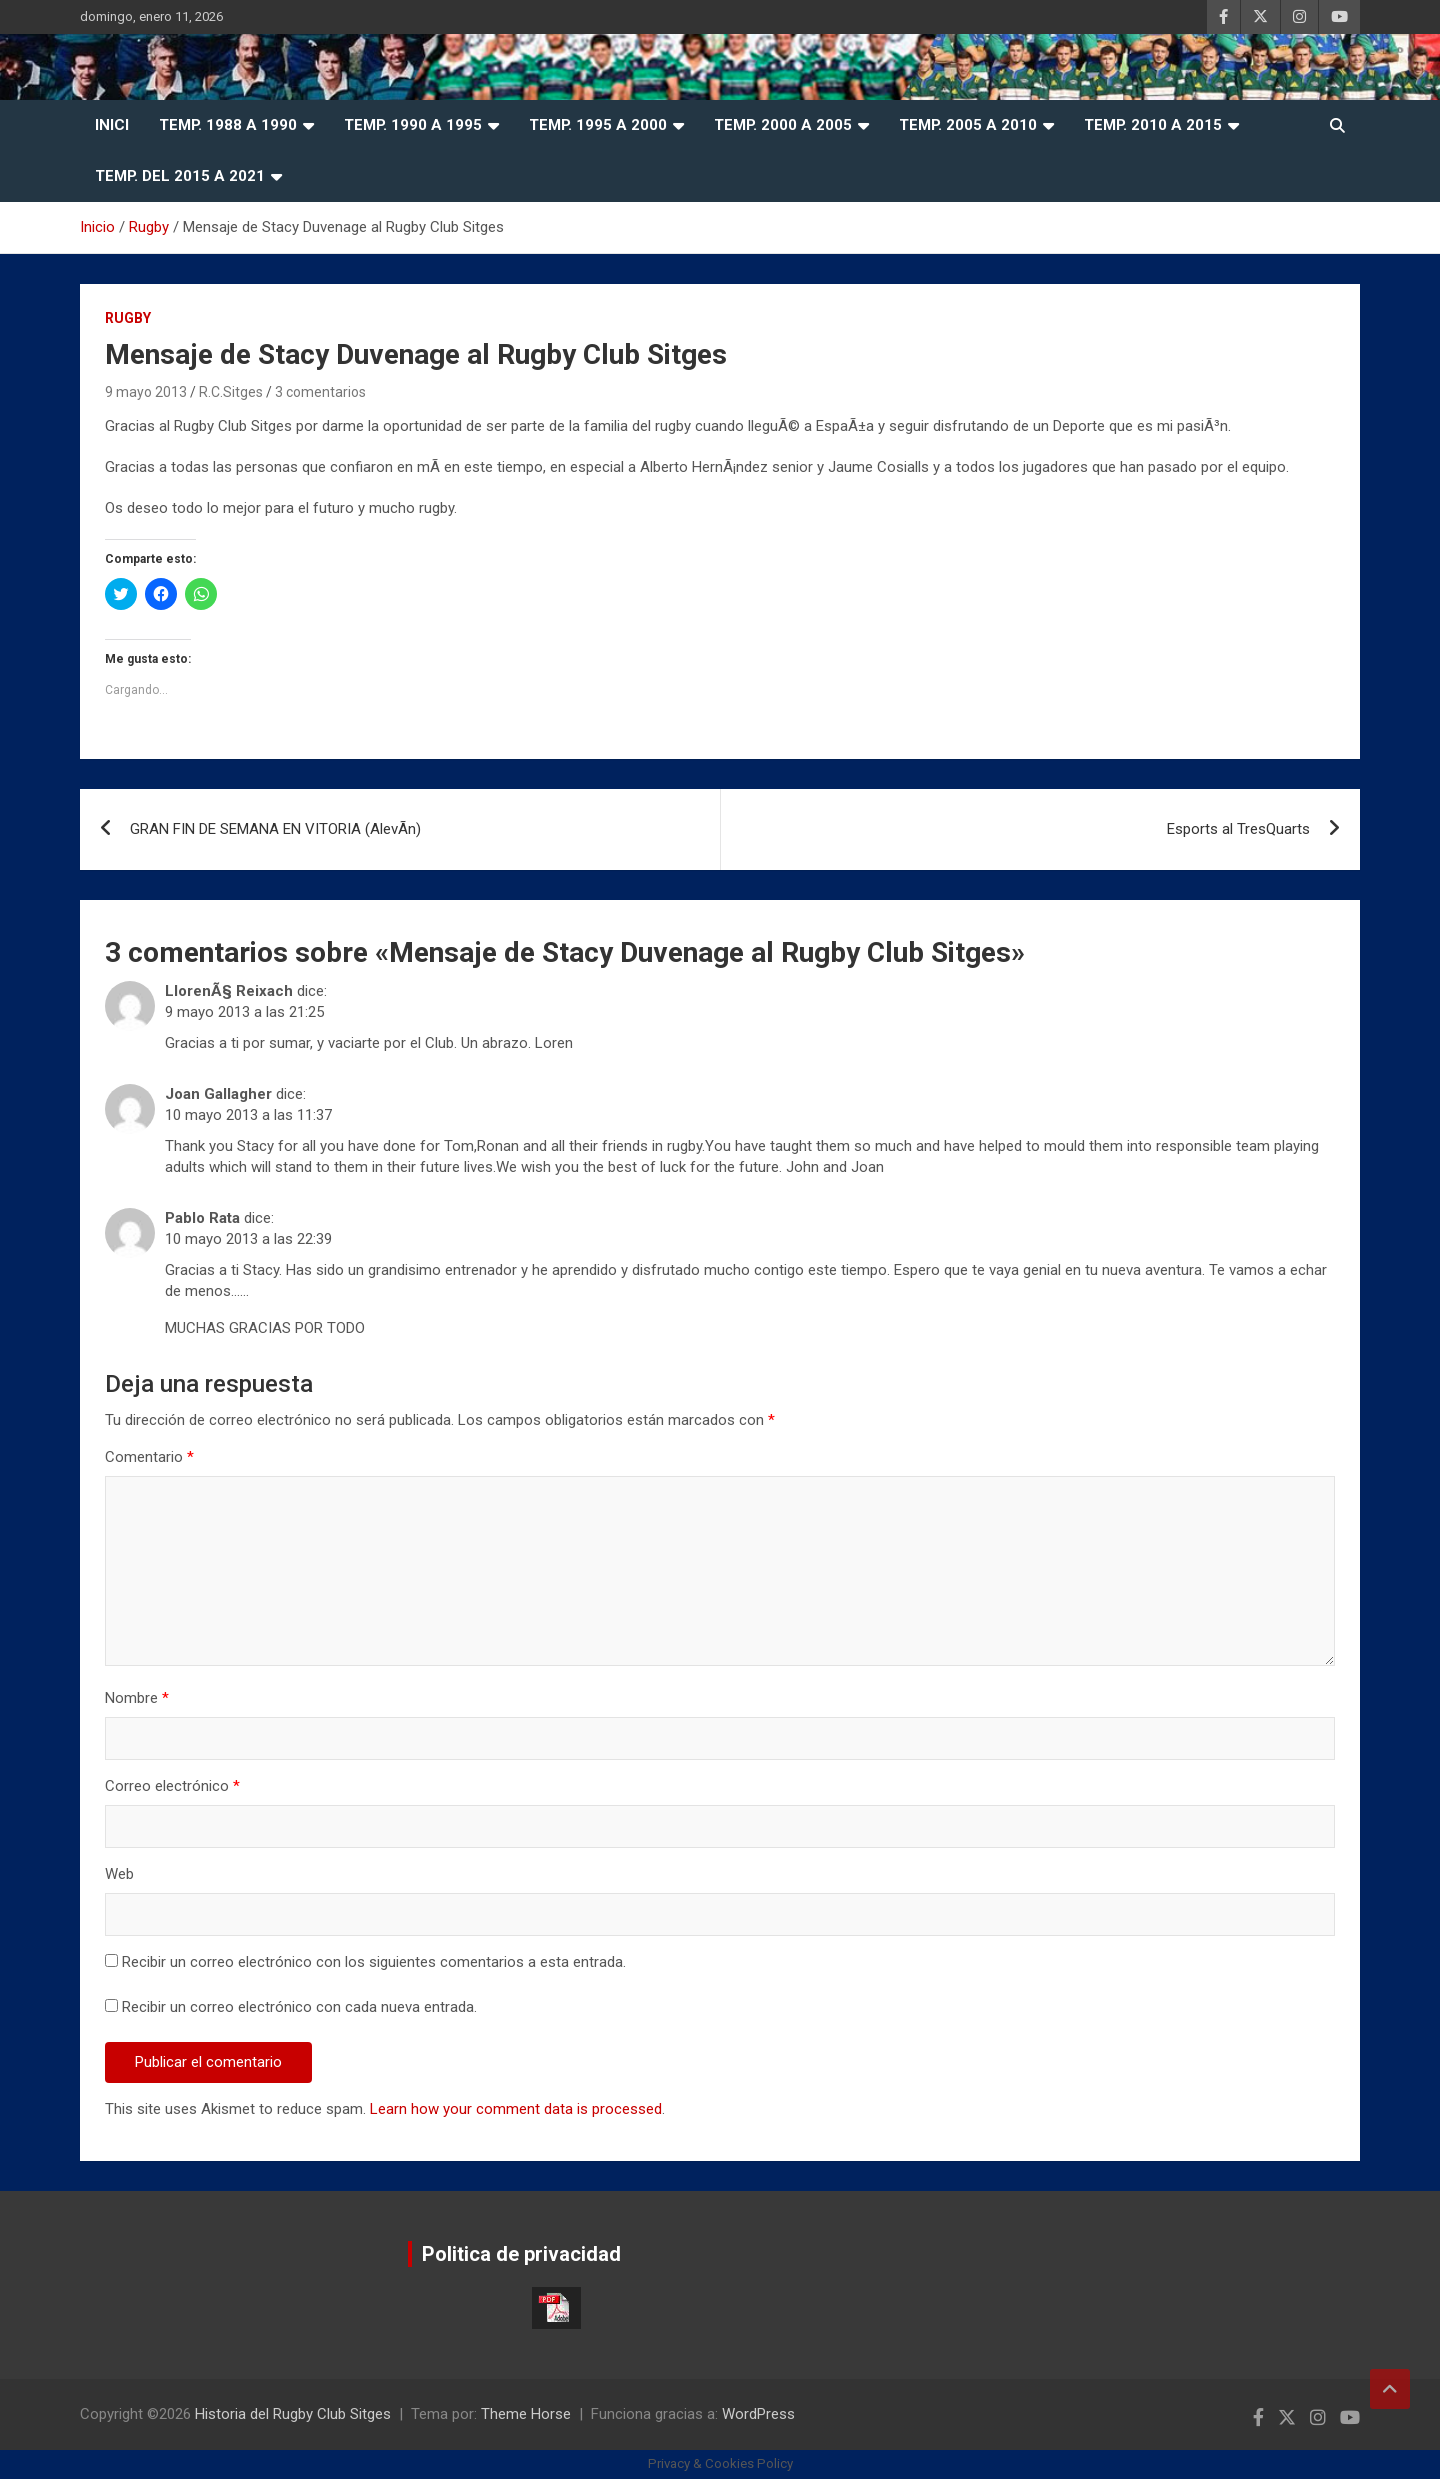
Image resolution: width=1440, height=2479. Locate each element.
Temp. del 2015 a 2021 (180, 176)
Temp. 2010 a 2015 (1153, 125)
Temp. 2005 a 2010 (968, 125)
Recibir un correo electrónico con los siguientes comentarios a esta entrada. (374, 1962)
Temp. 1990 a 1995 (413, 125)
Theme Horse (526, 2414)
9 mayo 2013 (146, 392)
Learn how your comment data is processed (516, 2109)
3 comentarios (320, 392)
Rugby (128, 318)
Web (119, 1874)
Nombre (137, 1698)
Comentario (149, 1457)
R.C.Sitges (231, 392)
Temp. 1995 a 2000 (598, 125)
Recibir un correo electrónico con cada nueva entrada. (299, 2007)
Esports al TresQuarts (1238, 829)
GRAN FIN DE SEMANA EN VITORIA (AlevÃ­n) (275, 829)
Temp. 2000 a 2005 (783, 125)
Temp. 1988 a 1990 (228, 125)
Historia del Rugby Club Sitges (293, 2414)
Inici (112, 125)
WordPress (758, 2414)
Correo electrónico (172, 1786)
